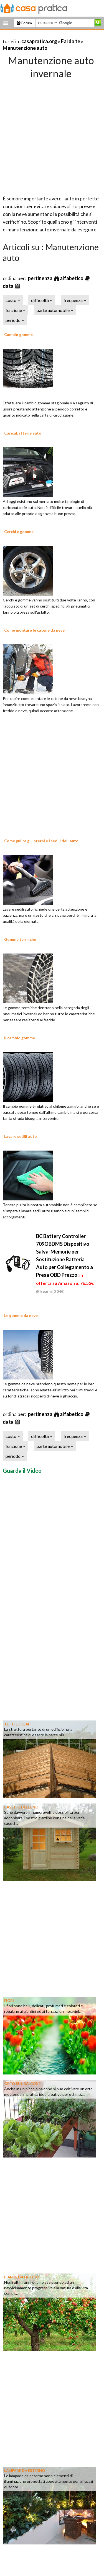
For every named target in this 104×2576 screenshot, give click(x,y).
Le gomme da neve (21, 1315)
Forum (24, 23)
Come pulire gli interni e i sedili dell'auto (41, 840)
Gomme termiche (20, 939)
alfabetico (72, 278)
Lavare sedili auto (20, 1136)
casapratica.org (39, 41)
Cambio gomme (18, 334)
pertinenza (40, 278)
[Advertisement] (52, 135)
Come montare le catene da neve (34, 630)
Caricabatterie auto (22, 433)
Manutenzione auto (25, 48)
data (8, 286)
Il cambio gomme (19, 1037)
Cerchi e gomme (19, 531)
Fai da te (70, 41)
